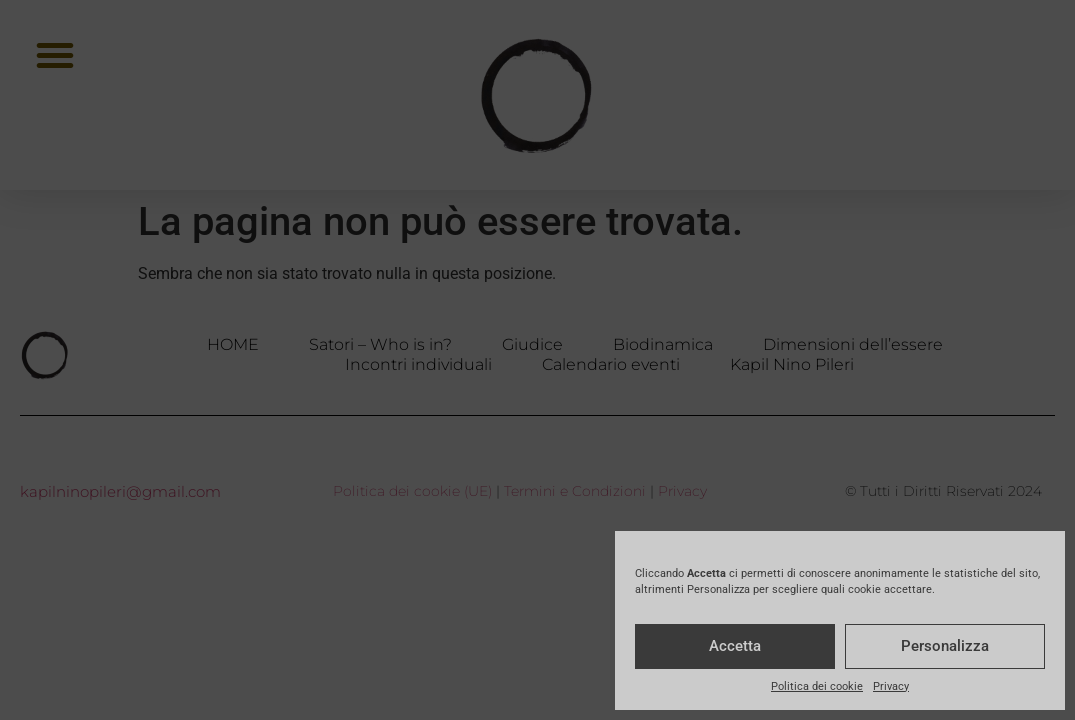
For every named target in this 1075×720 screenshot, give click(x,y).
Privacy (891, 686)
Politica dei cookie (817, 686)
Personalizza (945, 646)
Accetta (735, 646)
